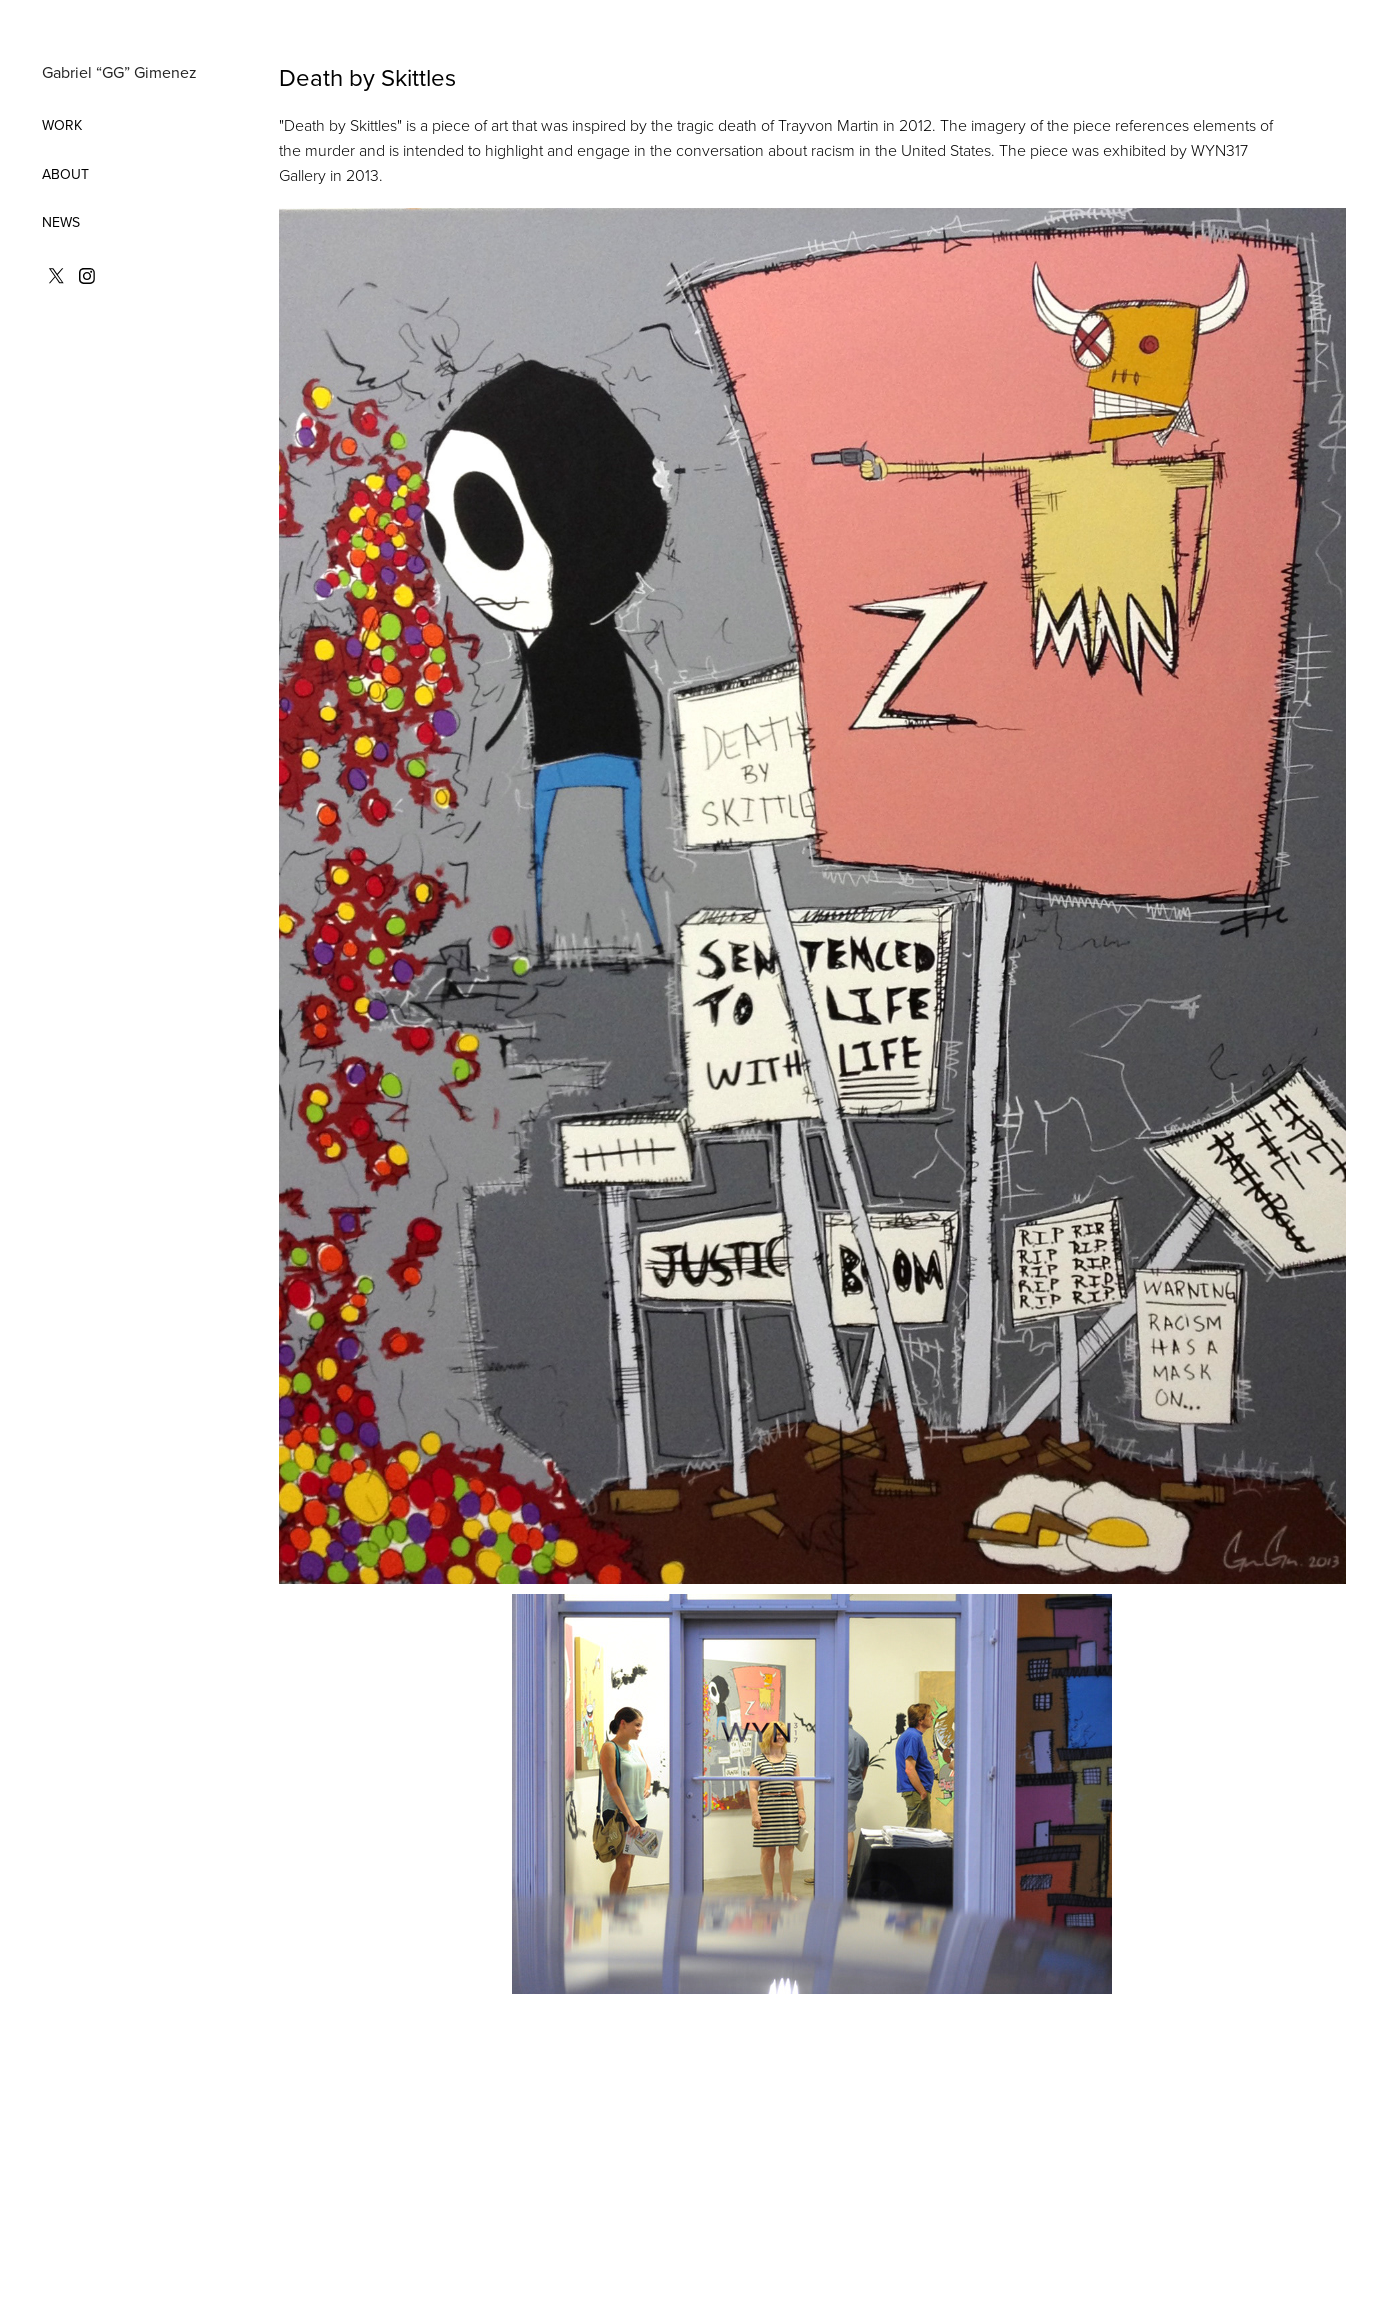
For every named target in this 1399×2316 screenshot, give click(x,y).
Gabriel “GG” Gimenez (119, 72)
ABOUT (65, 174)
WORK (62, 125)
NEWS (61, 222)
